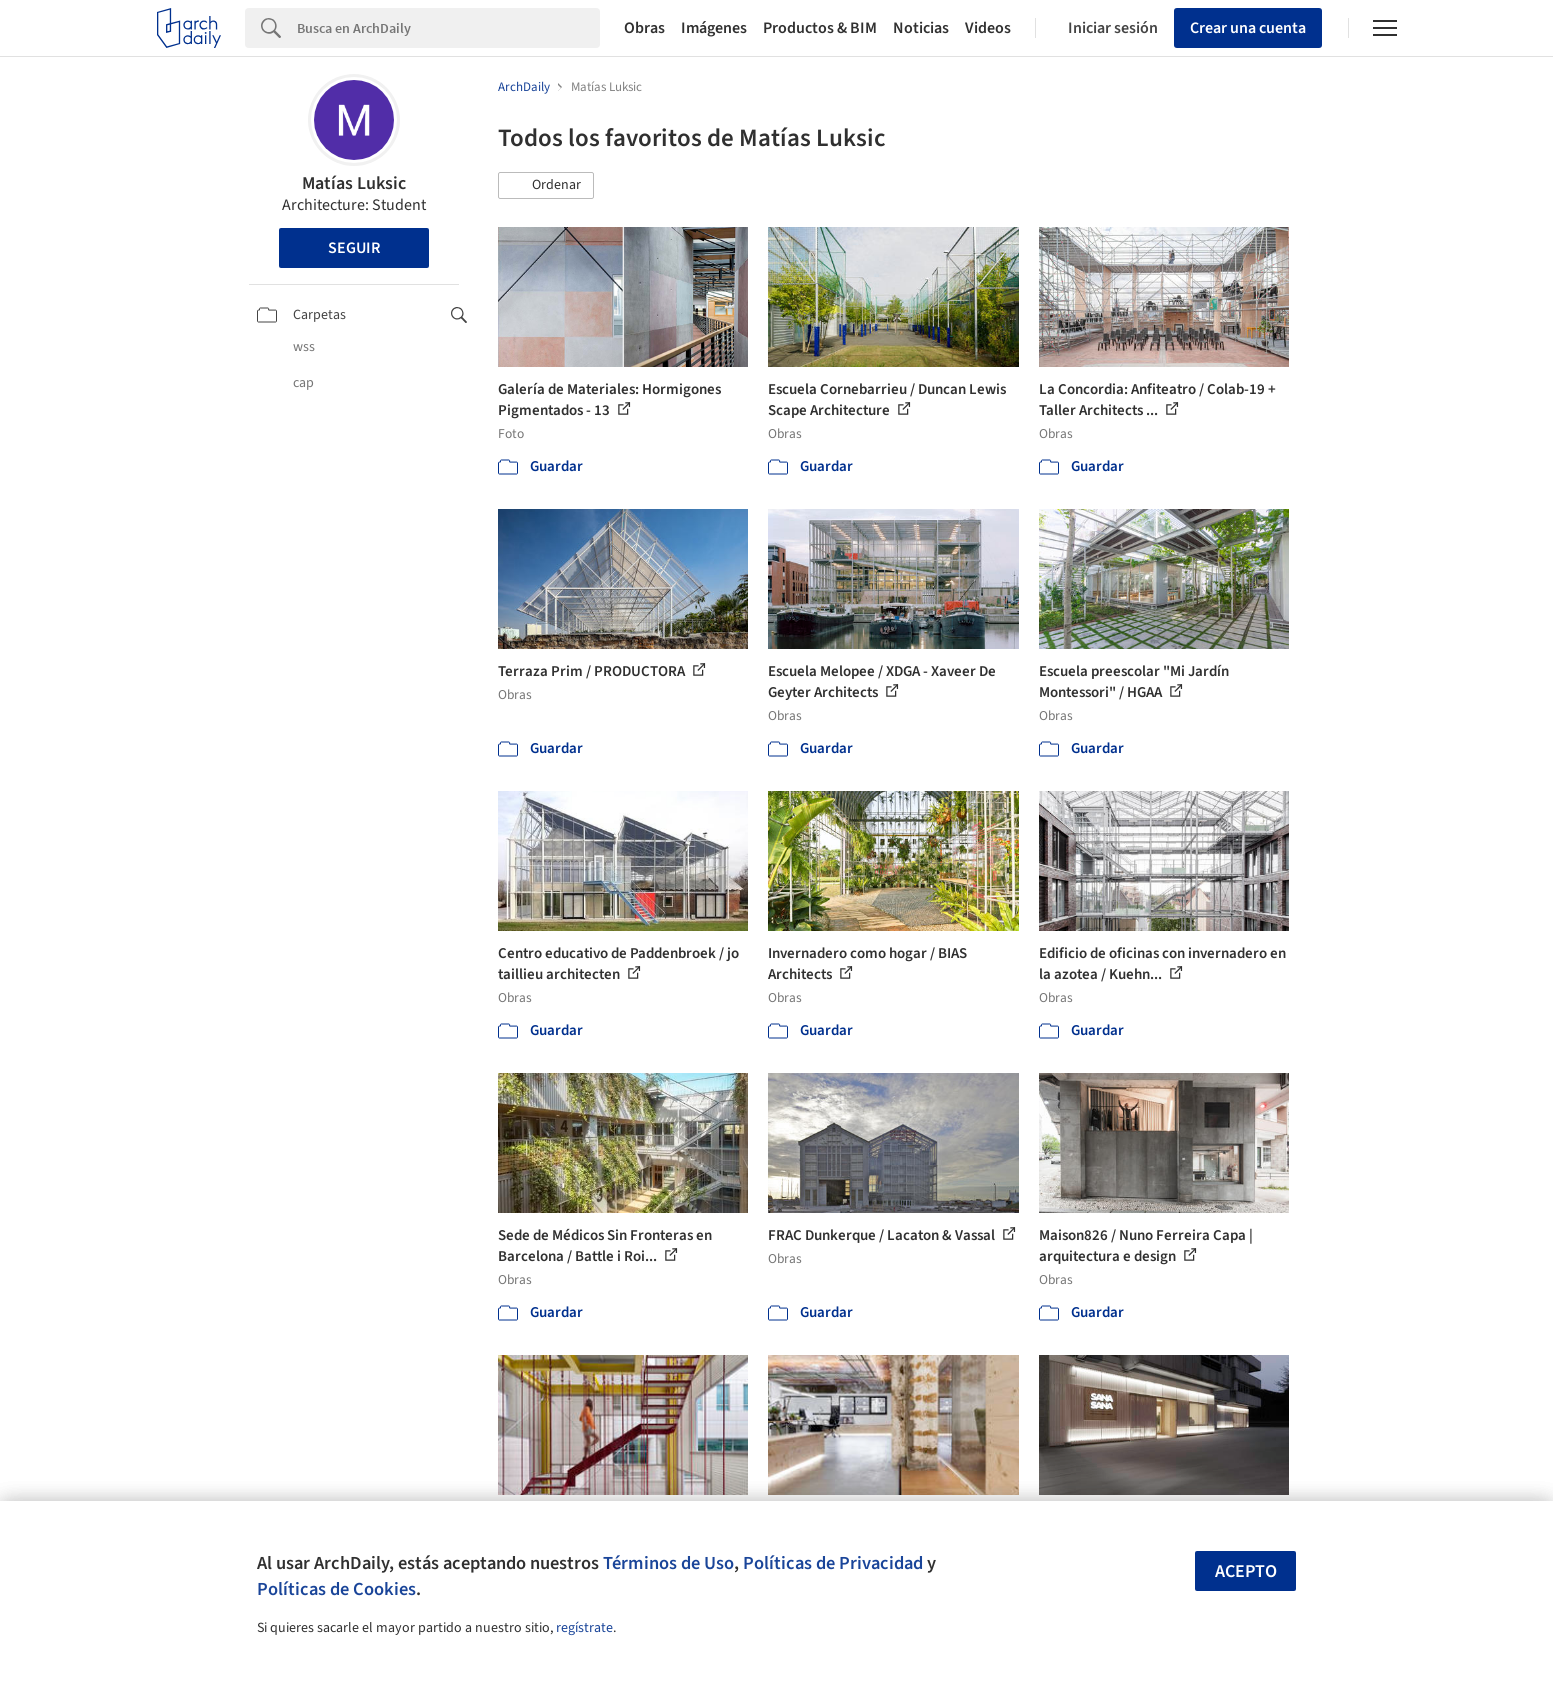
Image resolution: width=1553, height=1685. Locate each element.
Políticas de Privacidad (833, 1563)
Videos (988, 28)
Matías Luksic (354, 183)
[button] (546, 186)
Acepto (1246, 1571)
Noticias (921, 28)
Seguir (354, 248)
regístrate (584, 1628)
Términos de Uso (668, 1563)
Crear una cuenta (1248, 28)
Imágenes (714, 28)
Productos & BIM (820, 28)
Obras (644, 28)
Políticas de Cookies (336, 1589)
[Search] (448, 28)
